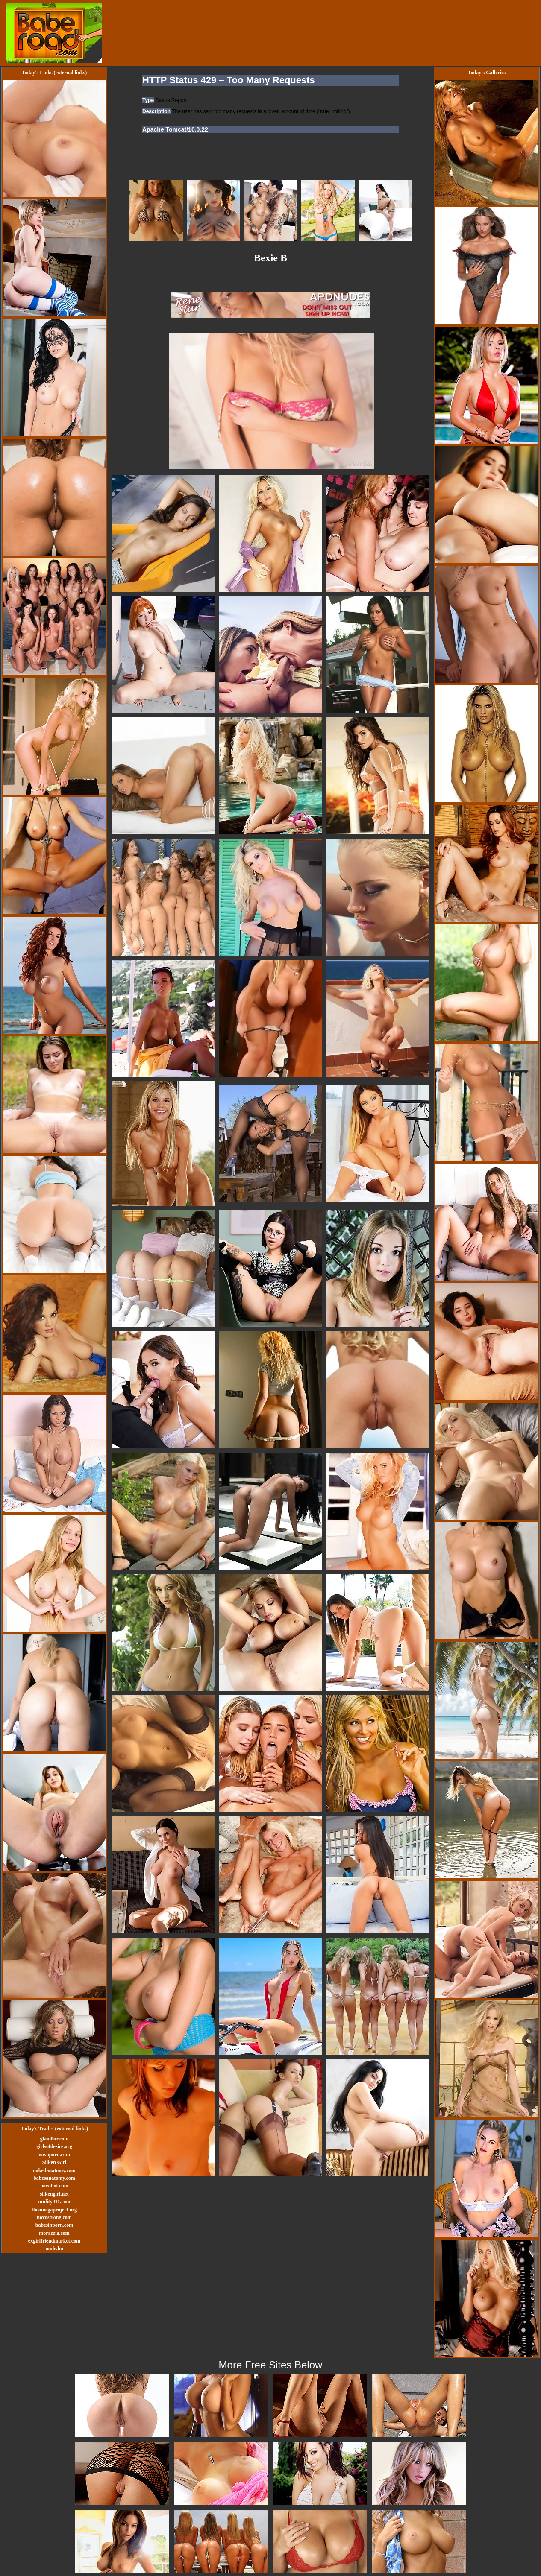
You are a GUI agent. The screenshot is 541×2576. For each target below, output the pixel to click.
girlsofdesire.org (54, 2146)
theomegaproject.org (54, 2210)
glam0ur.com (54, 2139)
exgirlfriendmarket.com (54, 2241)
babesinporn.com (54, 2225)
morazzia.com (54, 2233)
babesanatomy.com (54, 2178)
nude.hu (54, 2248)
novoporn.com (54, 2155)
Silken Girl (54, 2162)
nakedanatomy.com (54, 2170)
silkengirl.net (54, 2194)
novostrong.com (54, 2217)
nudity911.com (54, 2202)
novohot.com (54, 2186)
